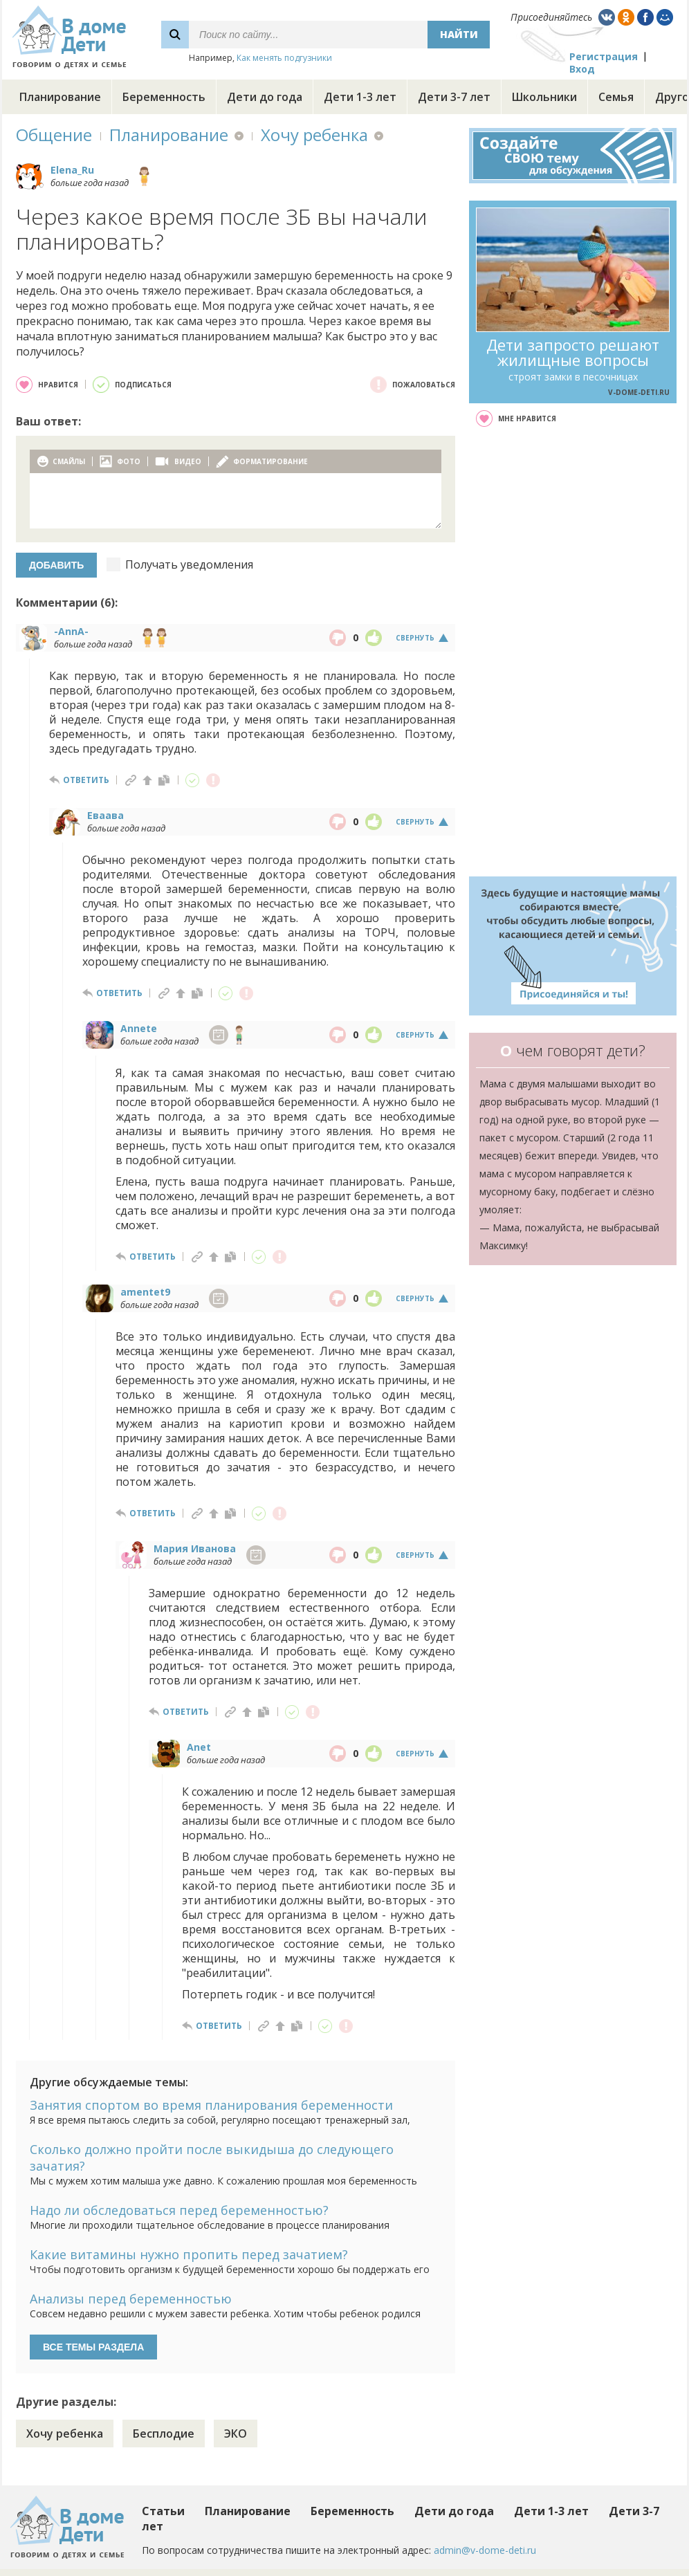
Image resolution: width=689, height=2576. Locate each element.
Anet (199, 1747)
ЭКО (235, 2433)
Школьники (544, 96)
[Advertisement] (573, 651)
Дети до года (264, 96)
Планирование (60, 96)
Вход (582, 68)
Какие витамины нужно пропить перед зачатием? (189, 2254)
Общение (54, 134)
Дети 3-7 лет (454, 96)
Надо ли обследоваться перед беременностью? (179, 2210)
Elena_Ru (72, 169)
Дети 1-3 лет (360, 96)
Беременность (163, 96)
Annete (138, 1028)
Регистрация (603, 56)
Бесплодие (163, 2433)
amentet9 (145, 1291)
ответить (86, 780)
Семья (616, 96)
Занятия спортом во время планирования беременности (211, 2105)
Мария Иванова (195, 1548)
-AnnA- (71, 631)
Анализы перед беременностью (131, 2298)
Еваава (105, 815)
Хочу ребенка (314, 134)
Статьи (163, 2511)
